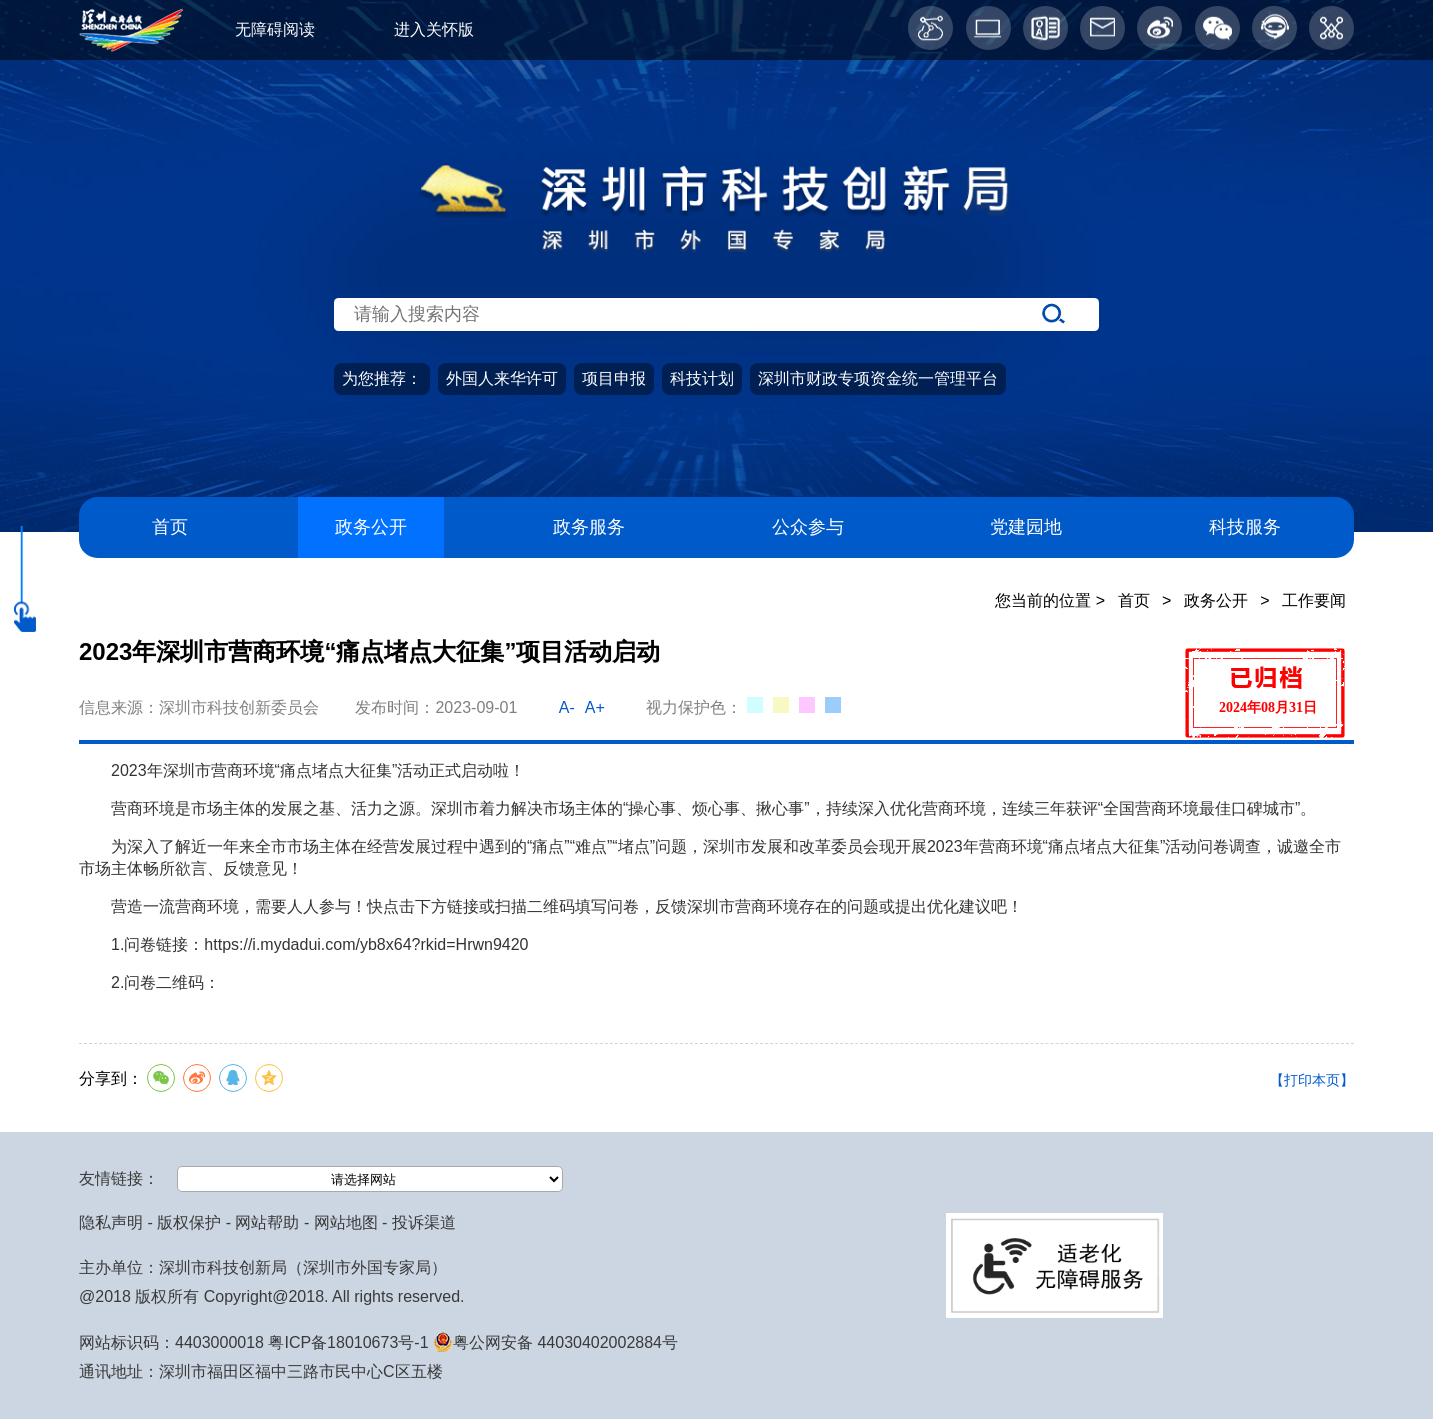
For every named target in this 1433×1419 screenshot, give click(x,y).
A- (567, 707)
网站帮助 (267, 1222)
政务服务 (589, 526)
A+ (595, 707)
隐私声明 (111, 1222)
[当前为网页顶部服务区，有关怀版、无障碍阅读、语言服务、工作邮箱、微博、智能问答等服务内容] (716, 30)
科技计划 (702, 378)
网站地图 (346, 1222)
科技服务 (1245, 526)
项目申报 (614, 378)
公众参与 (808, 526)
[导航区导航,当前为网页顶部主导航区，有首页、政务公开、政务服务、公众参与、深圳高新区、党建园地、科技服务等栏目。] (716, 527)
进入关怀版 (434, 29)
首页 (170, 526)
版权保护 (189, 1222)
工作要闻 (1314, 600)
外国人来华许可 (502, 378)
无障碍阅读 (275, 29)
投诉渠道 (424, 1222)
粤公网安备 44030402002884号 (555, 1342)
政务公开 (371, 526)
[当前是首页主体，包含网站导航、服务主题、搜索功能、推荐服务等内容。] (716, 357)
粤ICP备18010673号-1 (348, 1342)
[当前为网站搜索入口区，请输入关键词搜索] (716, 275)
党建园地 (1026, 526)
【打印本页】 (1312, 1080)
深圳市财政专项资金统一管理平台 (878, 378)
